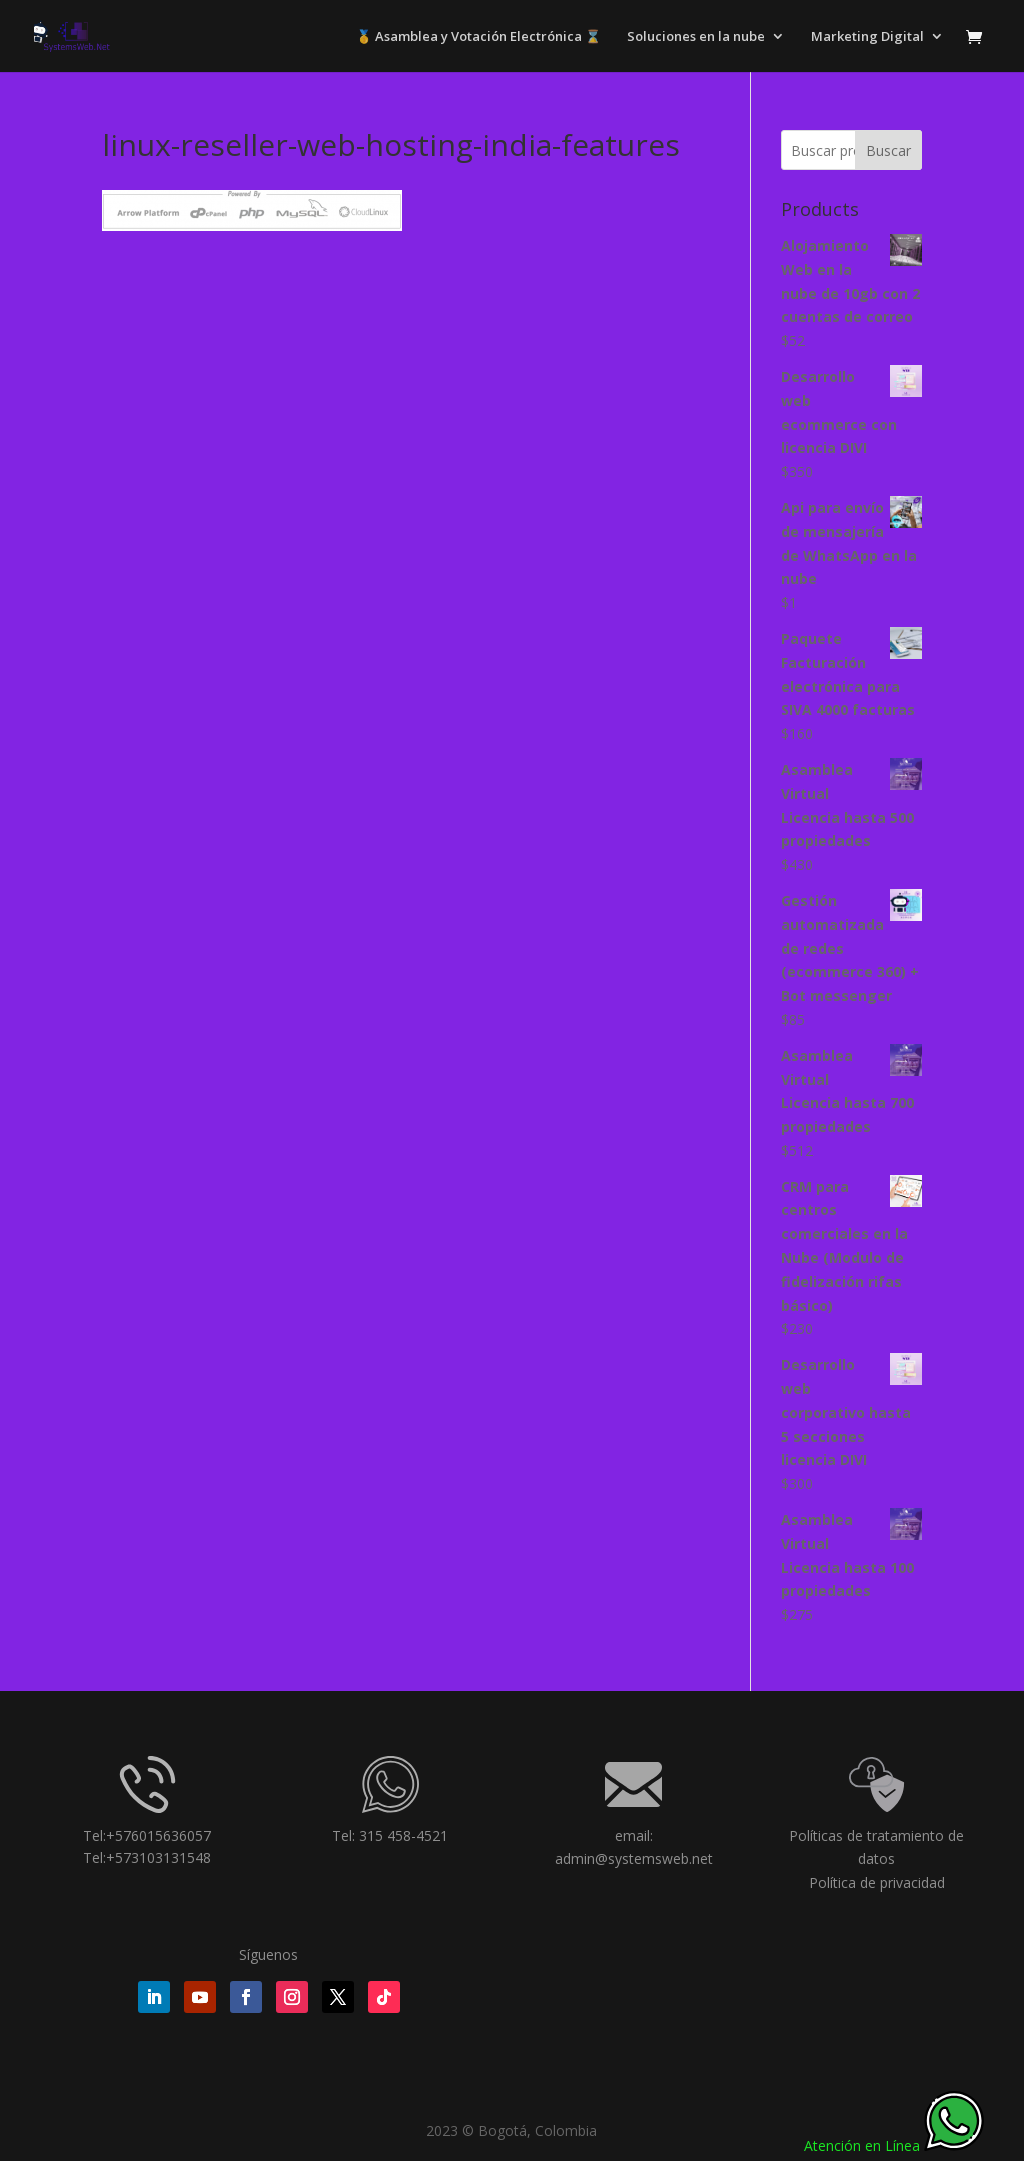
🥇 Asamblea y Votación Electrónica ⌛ (478, 37)
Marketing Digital (867, 37)
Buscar (888, 150)
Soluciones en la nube (696, 37)
